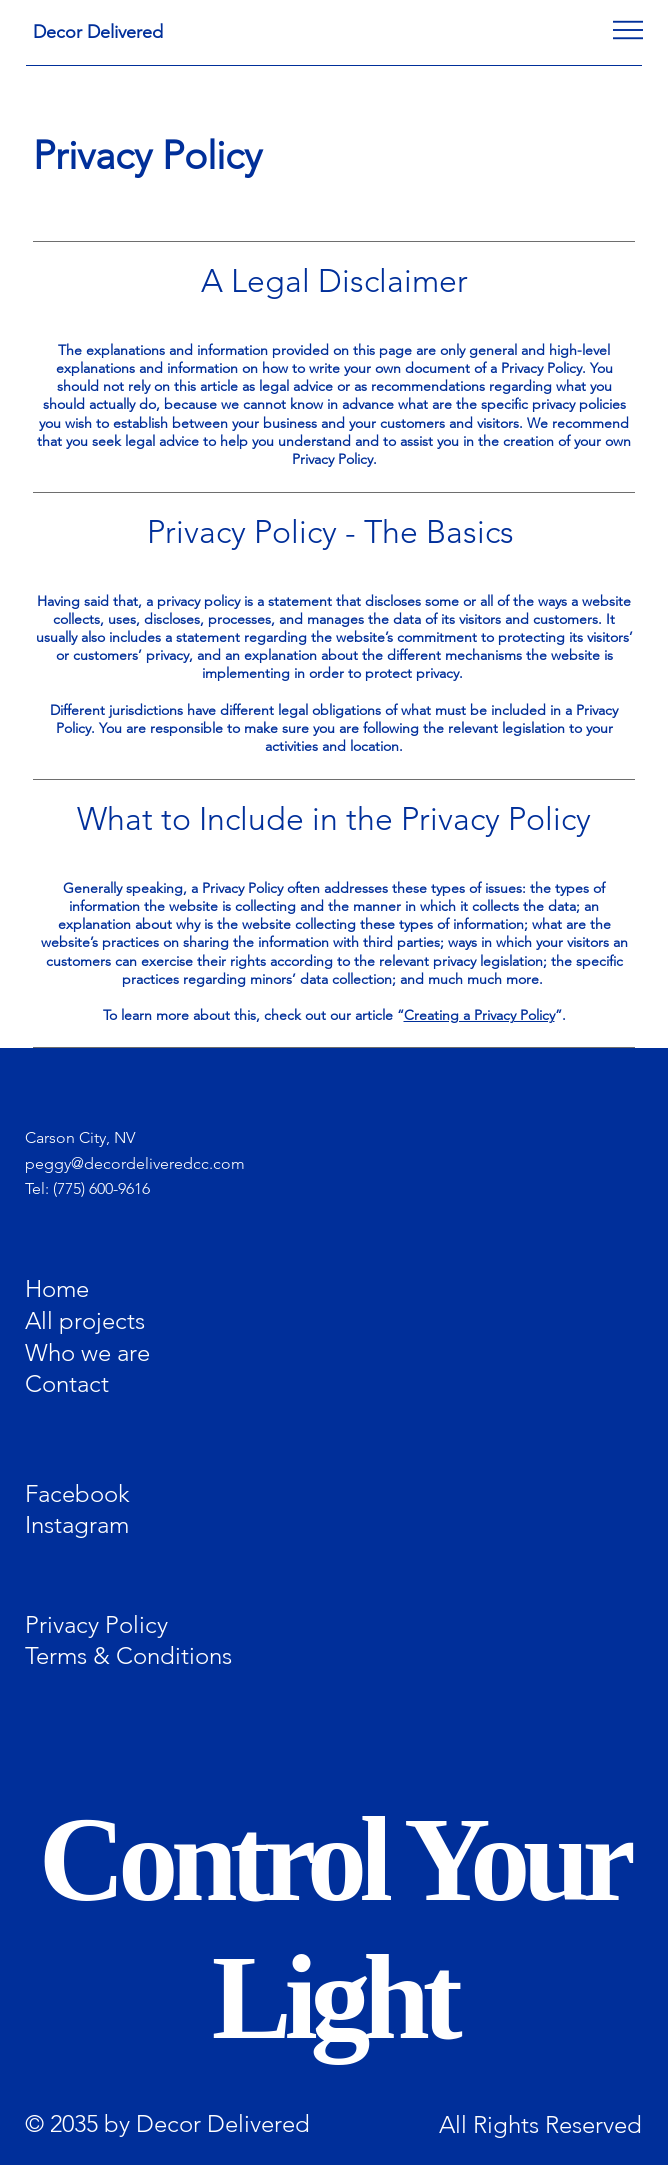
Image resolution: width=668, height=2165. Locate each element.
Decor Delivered (98, 32)
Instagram (77, 1524)
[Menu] (628, 30)
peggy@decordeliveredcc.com (135, 1163)
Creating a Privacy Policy (479, 1015)
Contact (67, 1383)
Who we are (87, 1351)
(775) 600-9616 (101, 1188)
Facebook (77, 1492)
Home (57, 1288)
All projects (85, 1320)
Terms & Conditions (128, 1655)
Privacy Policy (96, 1624)
